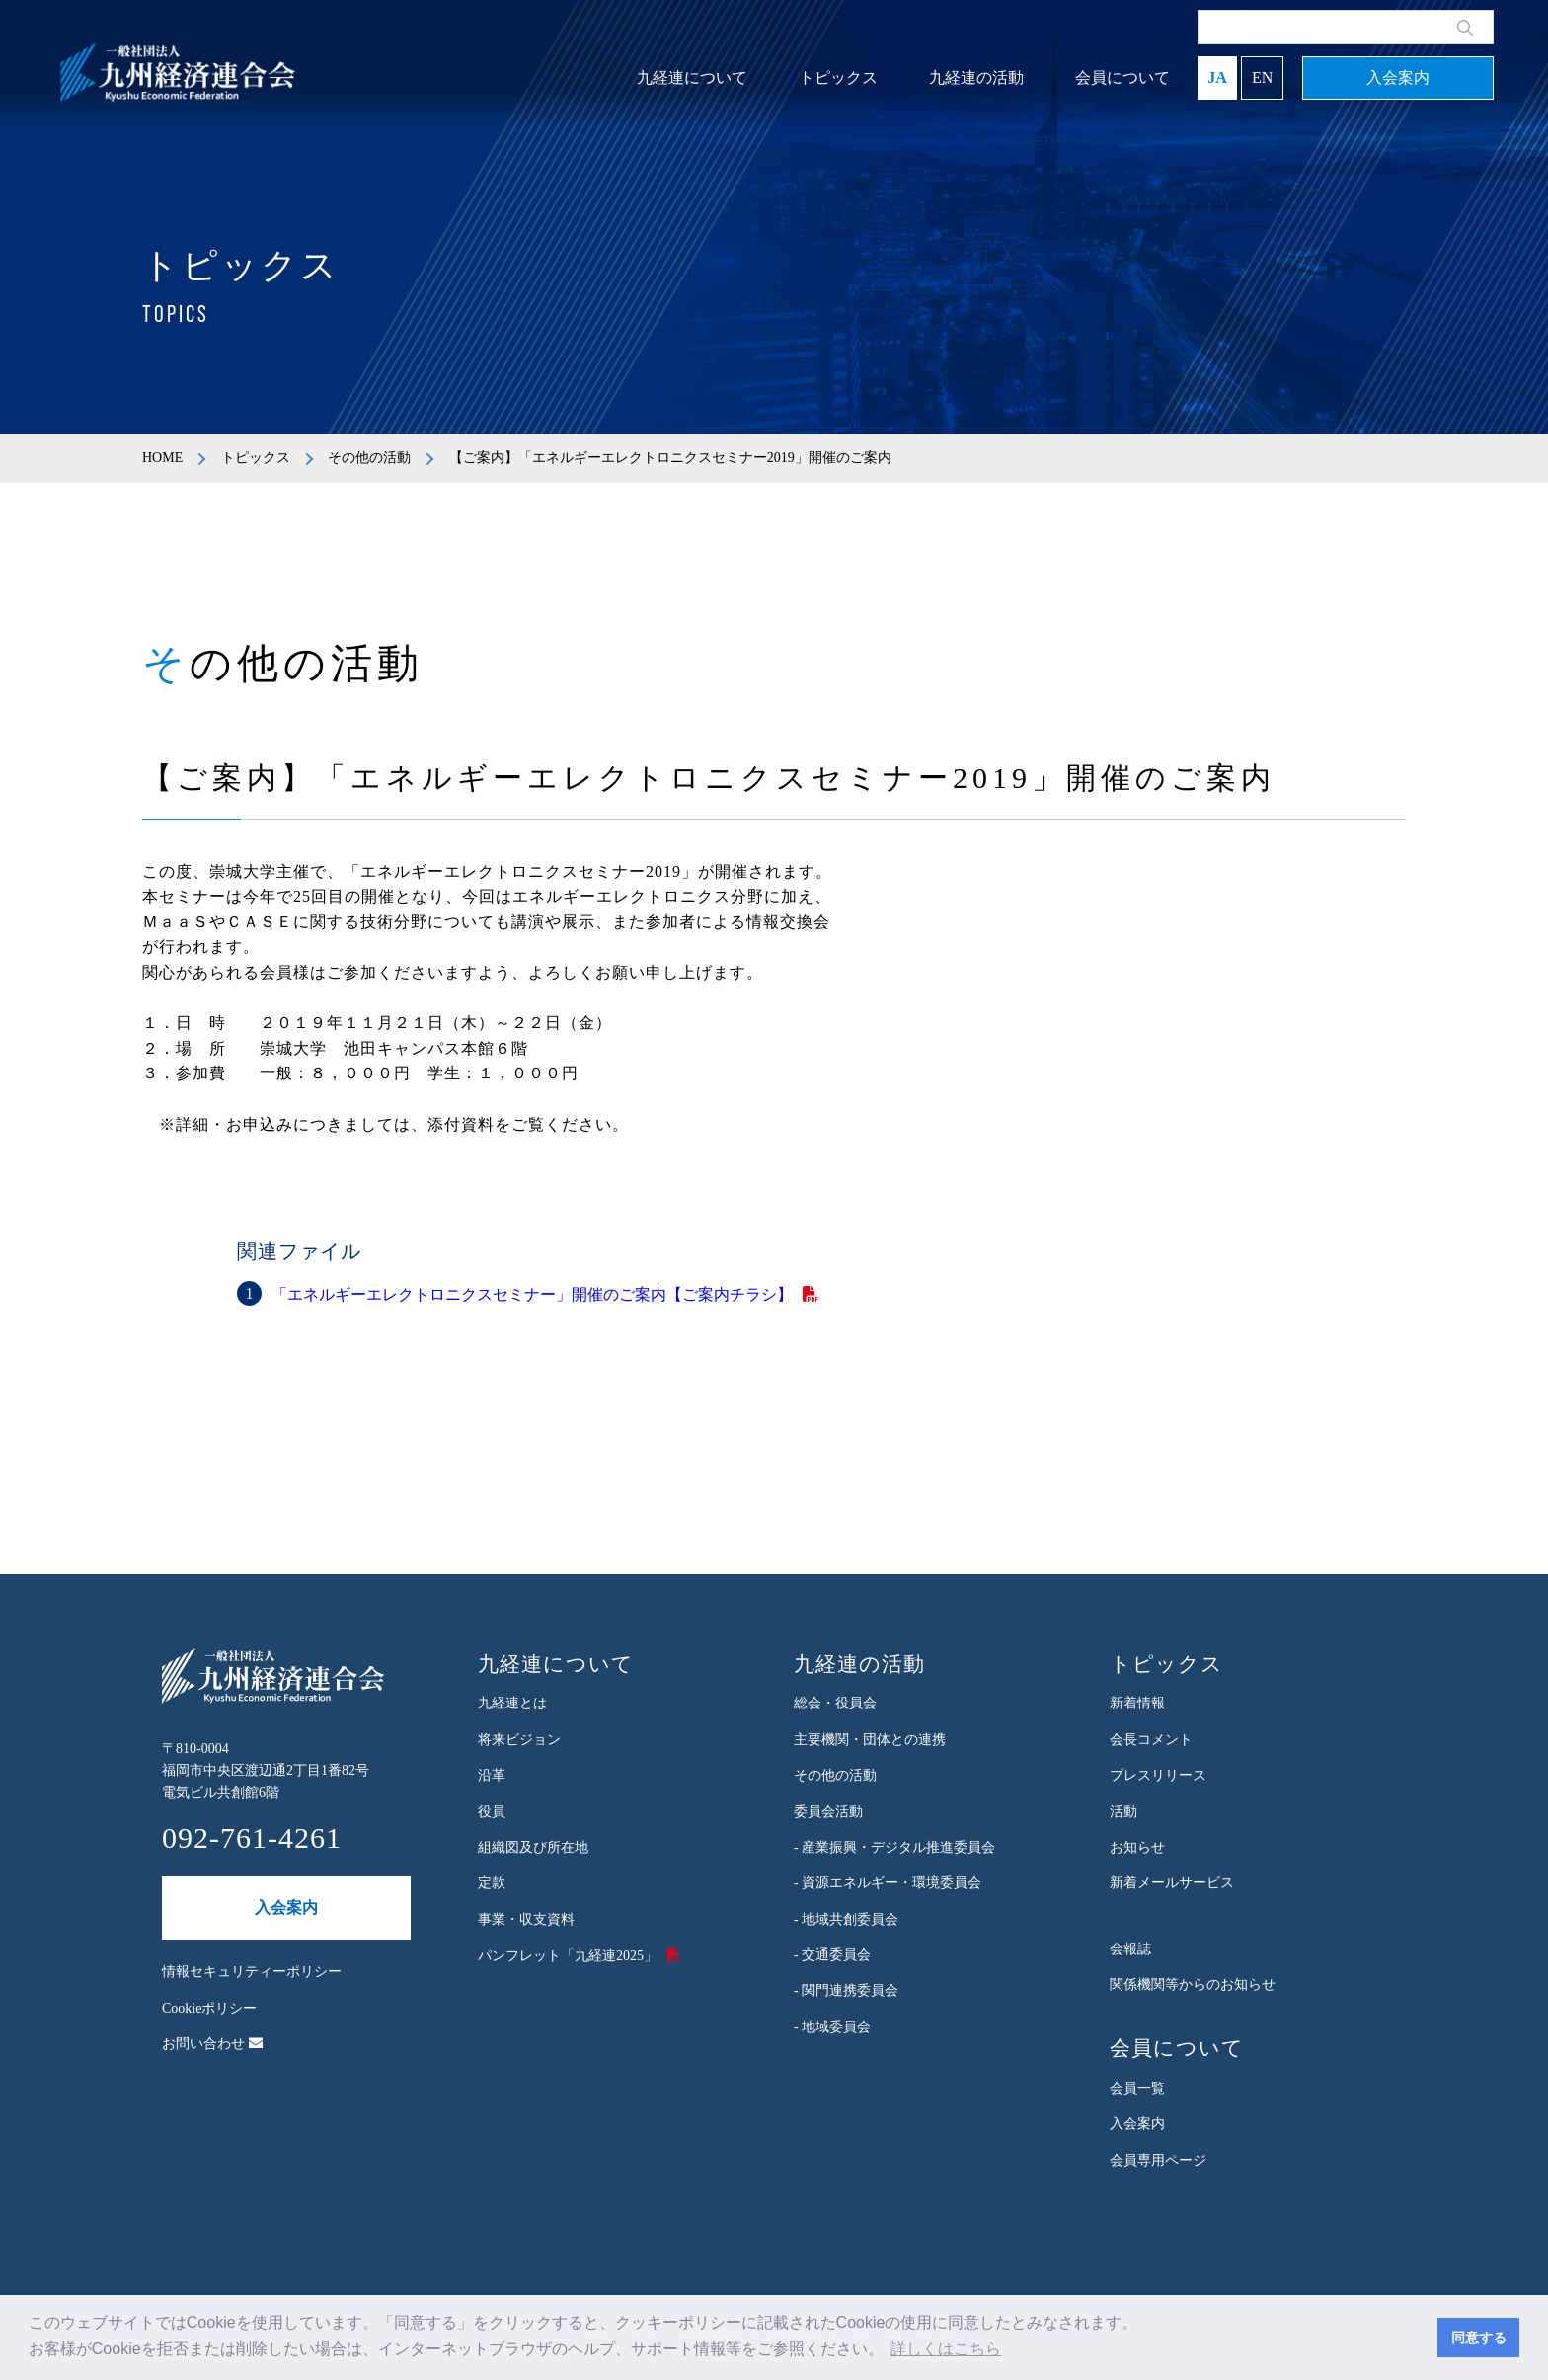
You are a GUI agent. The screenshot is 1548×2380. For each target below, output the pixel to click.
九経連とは (512, 1703)
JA (1217, 77)
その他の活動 (369, 457)
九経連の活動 (976, 77)
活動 (1123, 1811)
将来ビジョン (519, 1739)
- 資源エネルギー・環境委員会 (887, 1882)
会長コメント (1151, 1739)
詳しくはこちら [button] (945, 2348)
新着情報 (1137, 1703)
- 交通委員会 (832, 1954)
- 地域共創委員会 (846, 1919)
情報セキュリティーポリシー (252, 1971)
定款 (491, 1882)
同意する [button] (1479, 2337)
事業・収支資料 (526, 1919)
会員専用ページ (1158, 2160)
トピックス (838, 77)
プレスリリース (1158, 1775)
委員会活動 (828, 1811)
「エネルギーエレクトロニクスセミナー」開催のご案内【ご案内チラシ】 (532, 1294)
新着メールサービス (1172, 1882)
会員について (1122, 77)
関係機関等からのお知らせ (1193, 1984)
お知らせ (1137, 1847)
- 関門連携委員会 (846, 1990)
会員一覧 (1137, 2088)
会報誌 (1130, 1949)
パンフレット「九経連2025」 (568, 1955)
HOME (162, 457)
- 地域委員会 (832, 2027)
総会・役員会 (835, 1703)
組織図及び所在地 (533, 1847)
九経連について (692, 77)
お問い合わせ (212, 2043)
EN (1262, 77)
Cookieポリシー (209, 2008)
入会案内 (1398, 77)
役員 (491, 1811)
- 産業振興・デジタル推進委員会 (894, 1847)
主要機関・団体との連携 (870, 1739)
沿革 (491, 1775)
